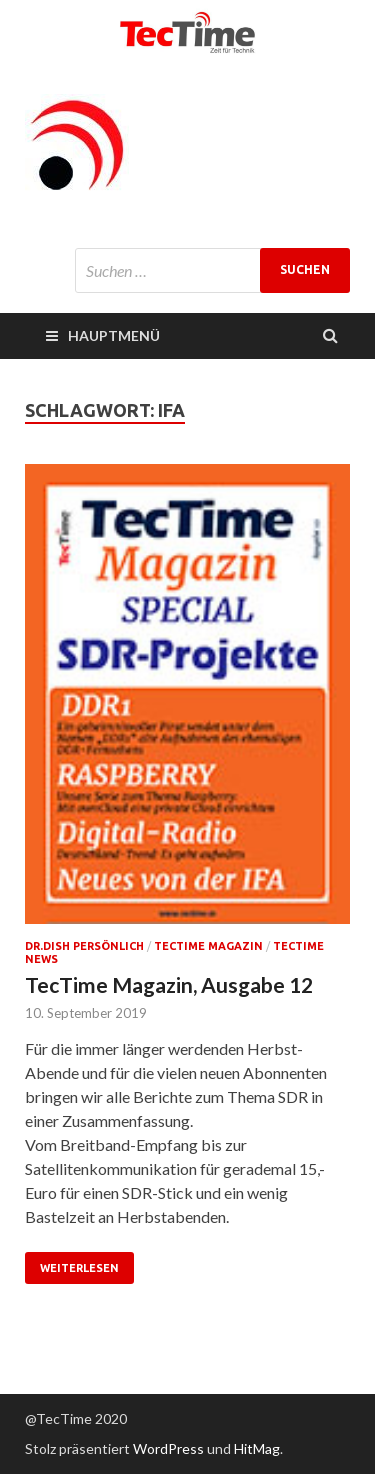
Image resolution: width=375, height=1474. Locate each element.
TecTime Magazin (208, 946)
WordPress (168, 1448)
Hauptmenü (114, 335)
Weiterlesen (79, 1268)
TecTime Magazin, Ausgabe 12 (169, 984)
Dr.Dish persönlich (84, 946)
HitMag (257, 1448)
